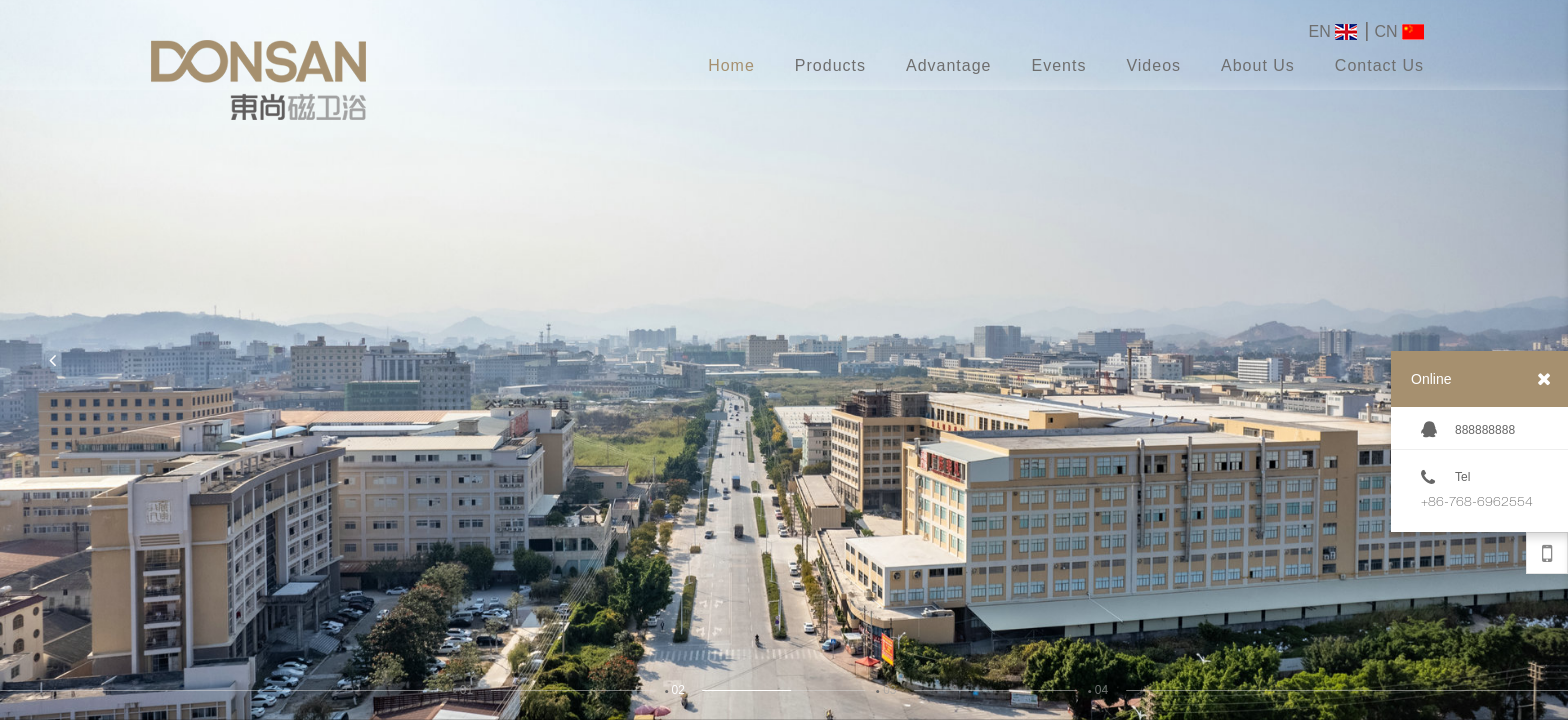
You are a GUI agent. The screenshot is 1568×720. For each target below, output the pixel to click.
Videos (1153, 65)
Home (731, 65)
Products (830, 65)
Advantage (949, 65)
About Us (1258, 65)
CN (1399, 32)
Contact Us (1379, 65)
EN (1333, 32)
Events (1058, 65)
